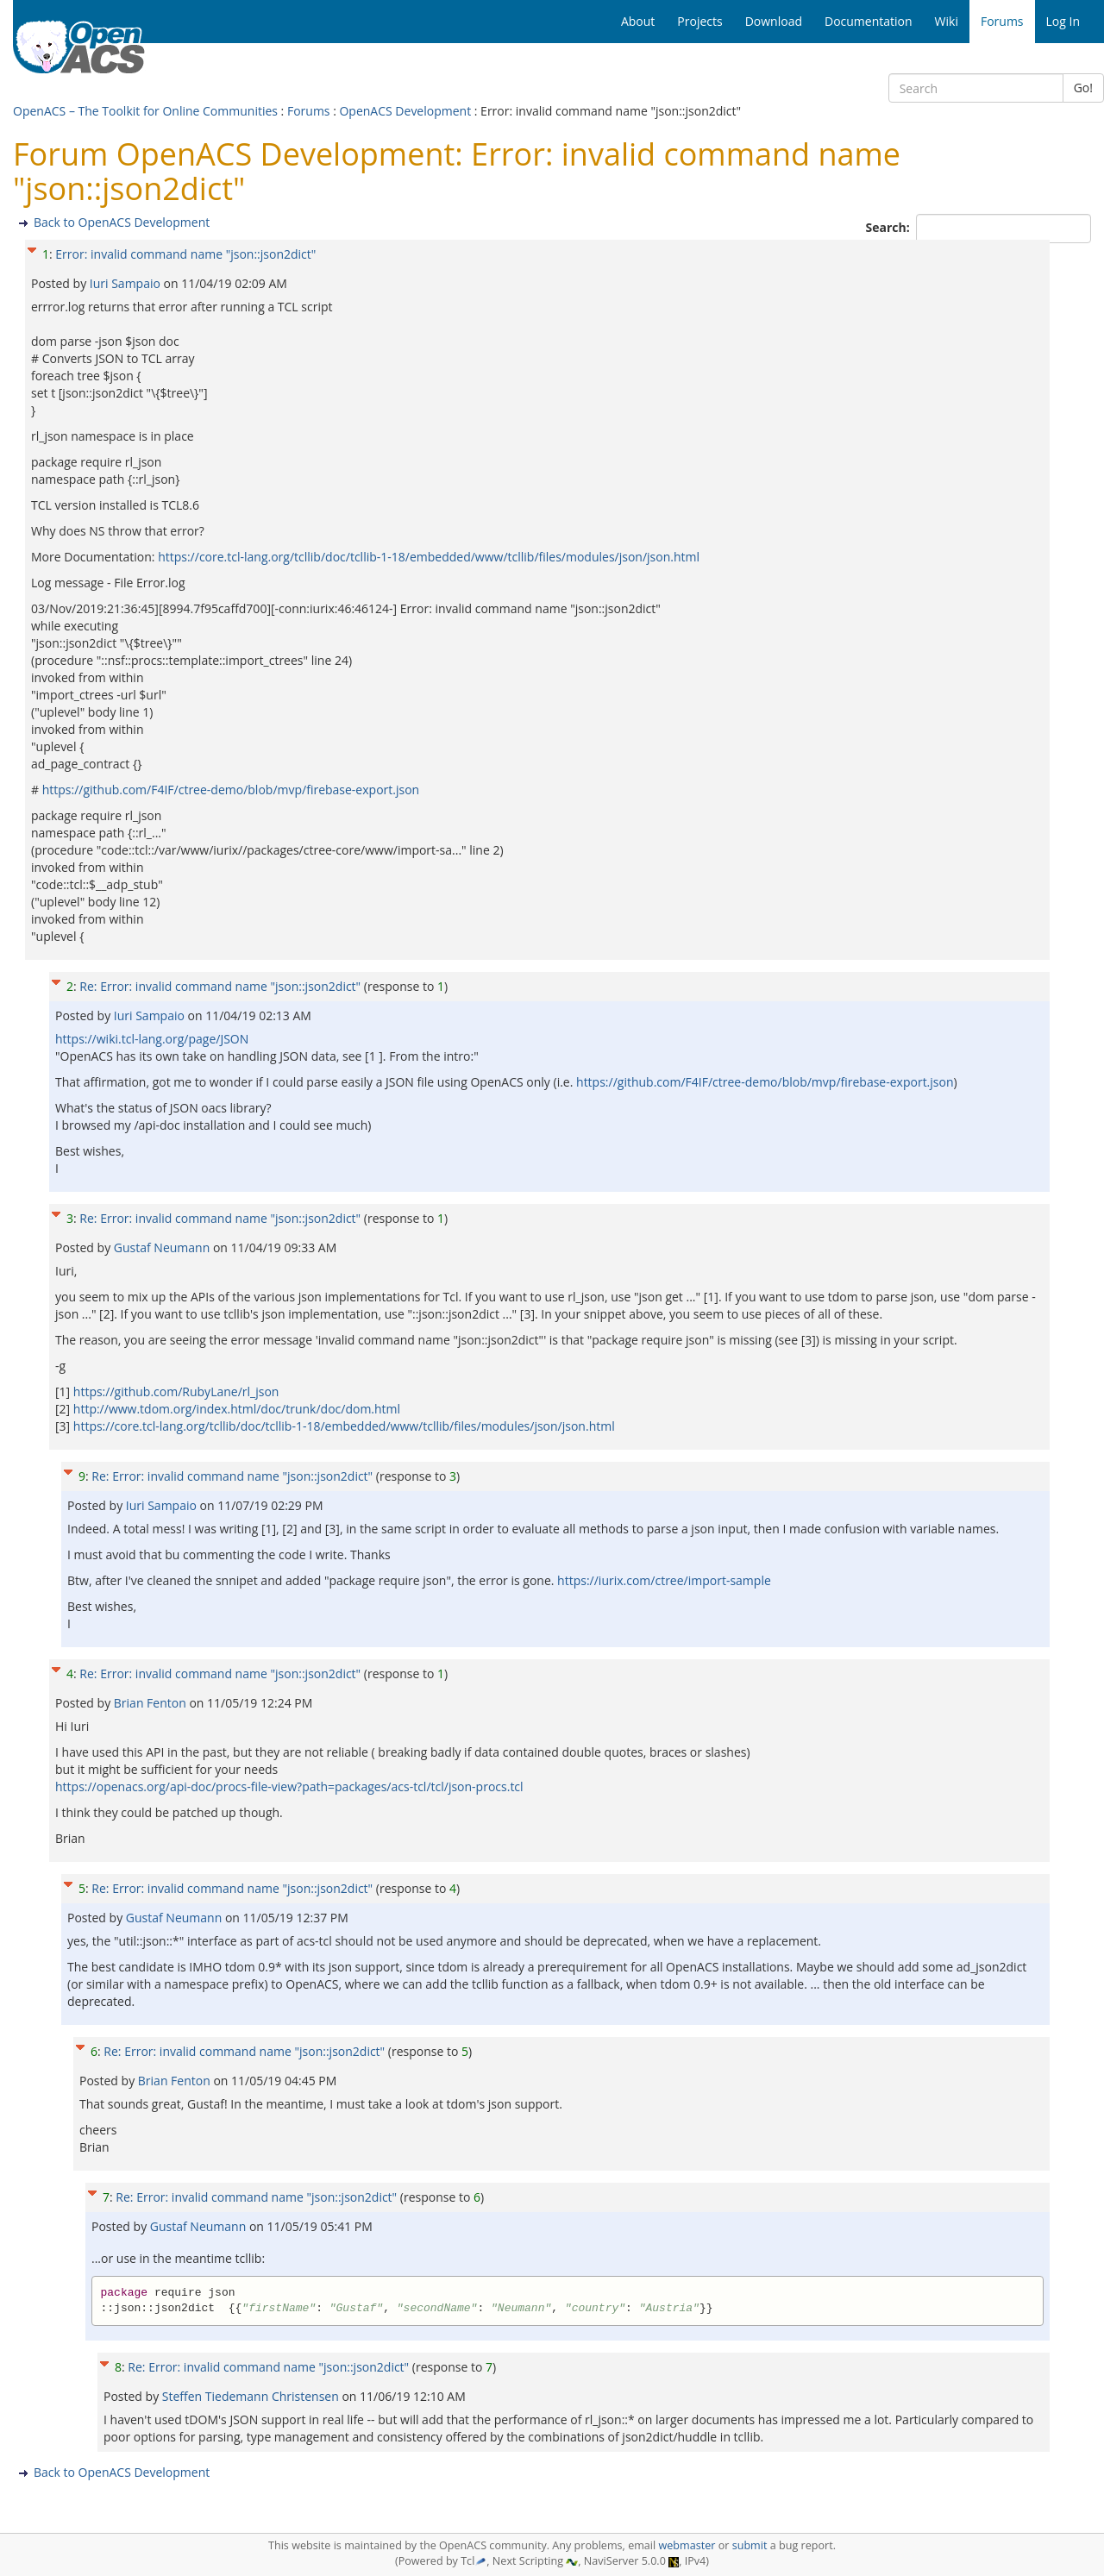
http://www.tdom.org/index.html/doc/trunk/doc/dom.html (236, 1409)
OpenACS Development (405, 111)
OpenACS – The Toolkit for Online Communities (145, 111)
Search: (889, 227)
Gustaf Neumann (163, 1247)
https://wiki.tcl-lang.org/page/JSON (151, 1039)
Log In (1063, 21)
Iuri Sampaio (127, 283)
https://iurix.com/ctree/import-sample (664, 1580)
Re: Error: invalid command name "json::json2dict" (220, 986)
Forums (308, 111)
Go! (1083, 87)
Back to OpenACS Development (122, 222)
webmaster (686, 2545)
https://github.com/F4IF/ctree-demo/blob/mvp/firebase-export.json (230, 789)
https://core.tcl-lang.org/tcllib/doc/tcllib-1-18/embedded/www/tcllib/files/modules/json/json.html (428, 556)
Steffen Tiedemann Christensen (252, 2396)
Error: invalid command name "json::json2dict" (185, 254)
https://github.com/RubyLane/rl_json (176, 1391)
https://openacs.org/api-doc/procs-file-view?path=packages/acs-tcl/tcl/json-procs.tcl (289, 1786)
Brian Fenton (152, 1703)
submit (750, 2545)
